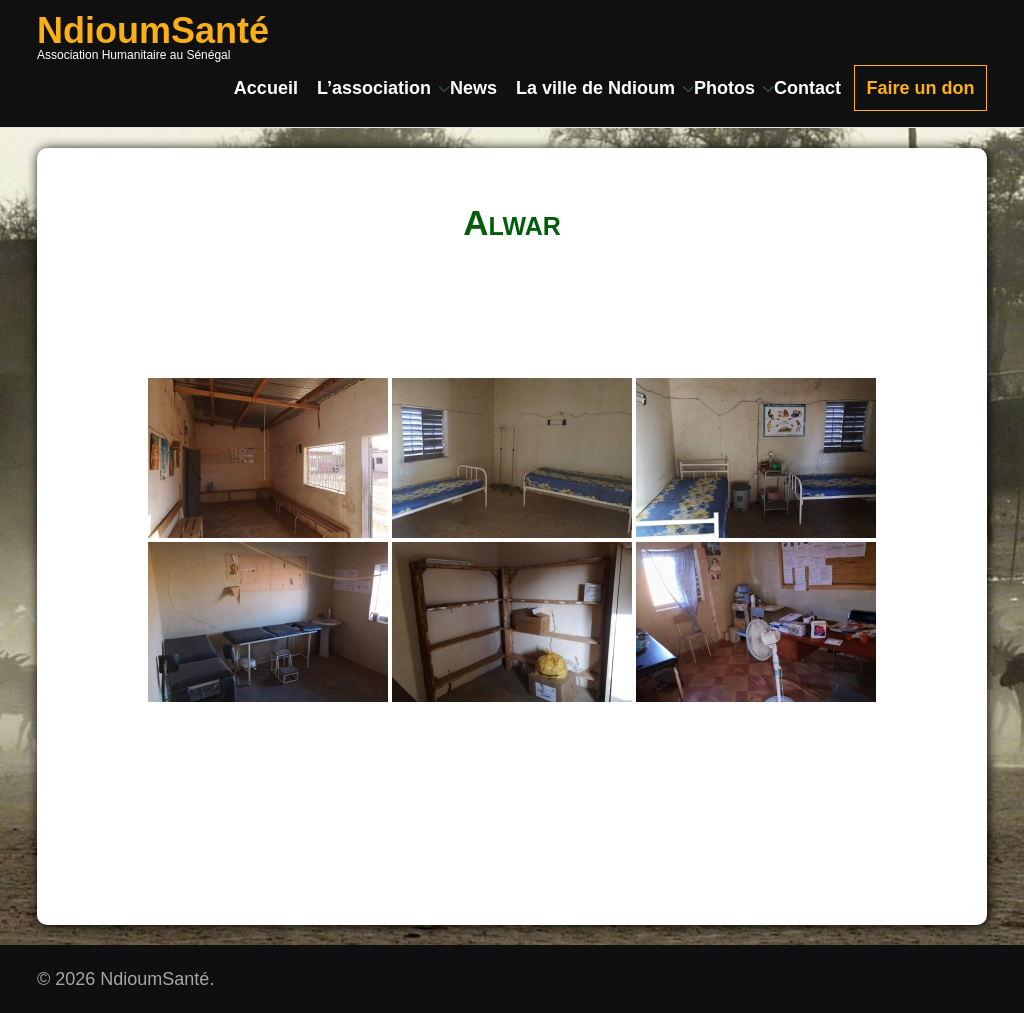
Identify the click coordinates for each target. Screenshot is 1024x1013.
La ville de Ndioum (595, 88)
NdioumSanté (153, 30)
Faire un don (921, 88)
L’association (374, 88)
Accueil (266, 88)
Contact (807, 88)
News (473, 88)
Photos (724, 88)
